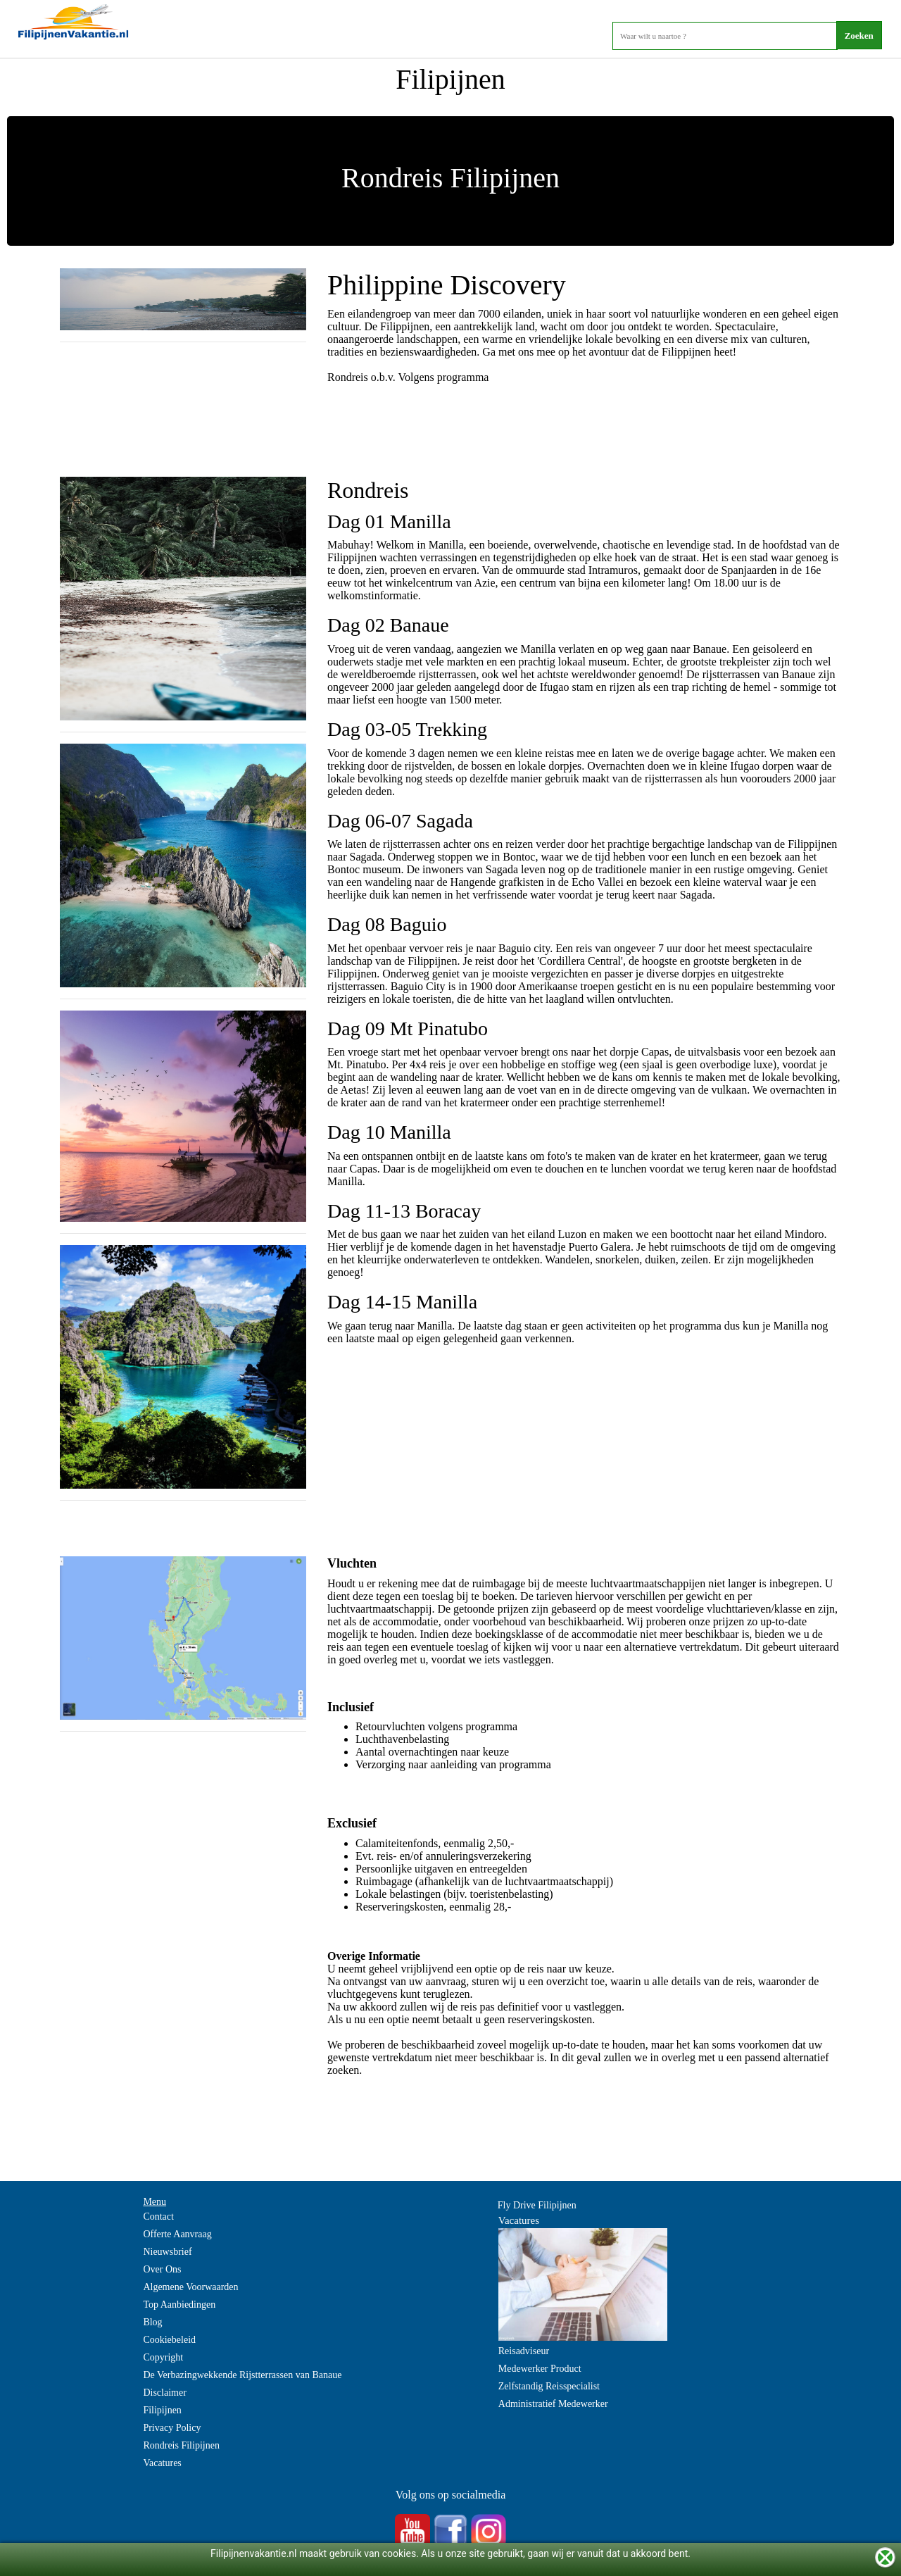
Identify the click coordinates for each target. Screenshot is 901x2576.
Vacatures (162, 2463)
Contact (158, 2216)
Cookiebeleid (169, 2339)
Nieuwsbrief (167, 2251)
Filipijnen (162, 2410)
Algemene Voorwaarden (190, 2287)
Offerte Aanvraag (177, 2234)
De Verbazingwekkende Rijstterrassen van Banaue (242, 2375)
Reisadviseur (523, 2351)
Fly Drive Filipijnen (537, 2205)
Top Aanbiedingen (179, 2304)
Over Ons (162, 2269)
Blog (152, 2322)
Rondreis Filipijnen (181, 2445)
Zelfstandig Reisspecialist (549, 2386)
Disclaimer (164, 2392)
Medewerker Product (539, 2368)
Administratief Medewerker (553, 2404)
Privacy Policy (172, 2427)
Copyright (163, 2357)
